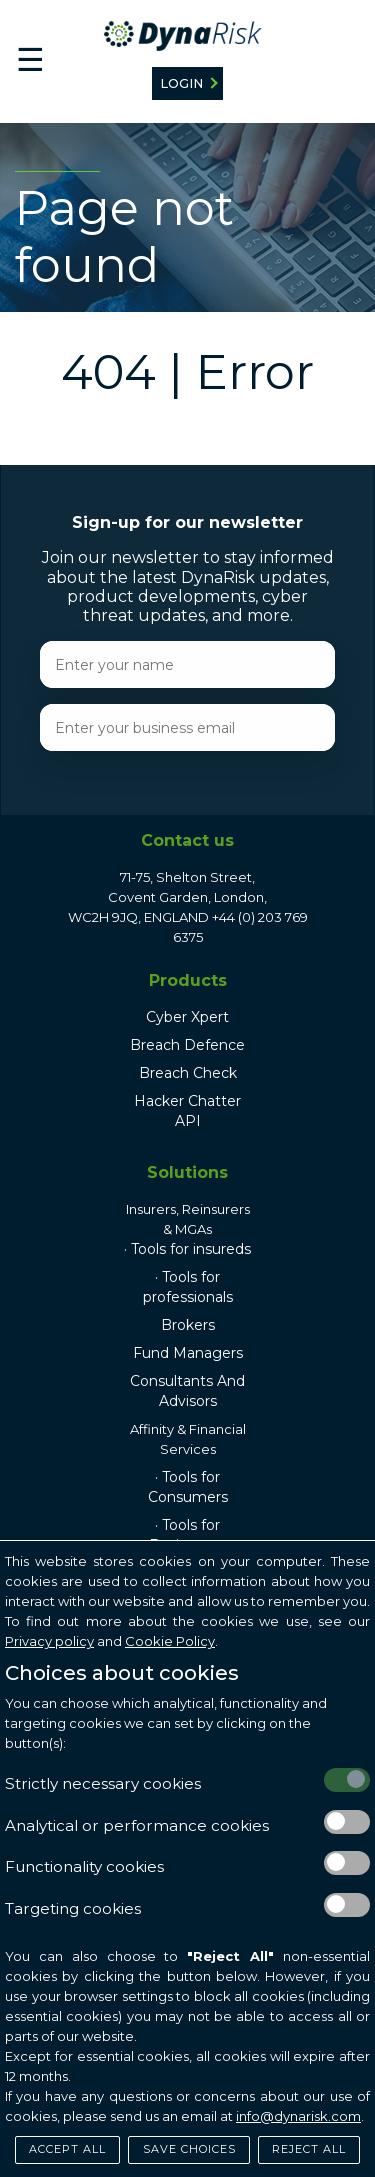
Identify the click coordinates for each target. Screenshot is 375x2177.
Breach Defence (187, 1045)
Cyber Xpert (187, 1017)
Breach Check (188, 1073)
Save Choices (189, 2149)
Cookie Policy (170, 1641)
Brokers (188, 1325)
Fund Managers (188, 1353)
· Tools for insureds (187, 1249)
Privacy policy (49, 1641)
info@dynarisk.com (298, 2116)
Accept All (67, 2149)
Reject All (309, 2149)
